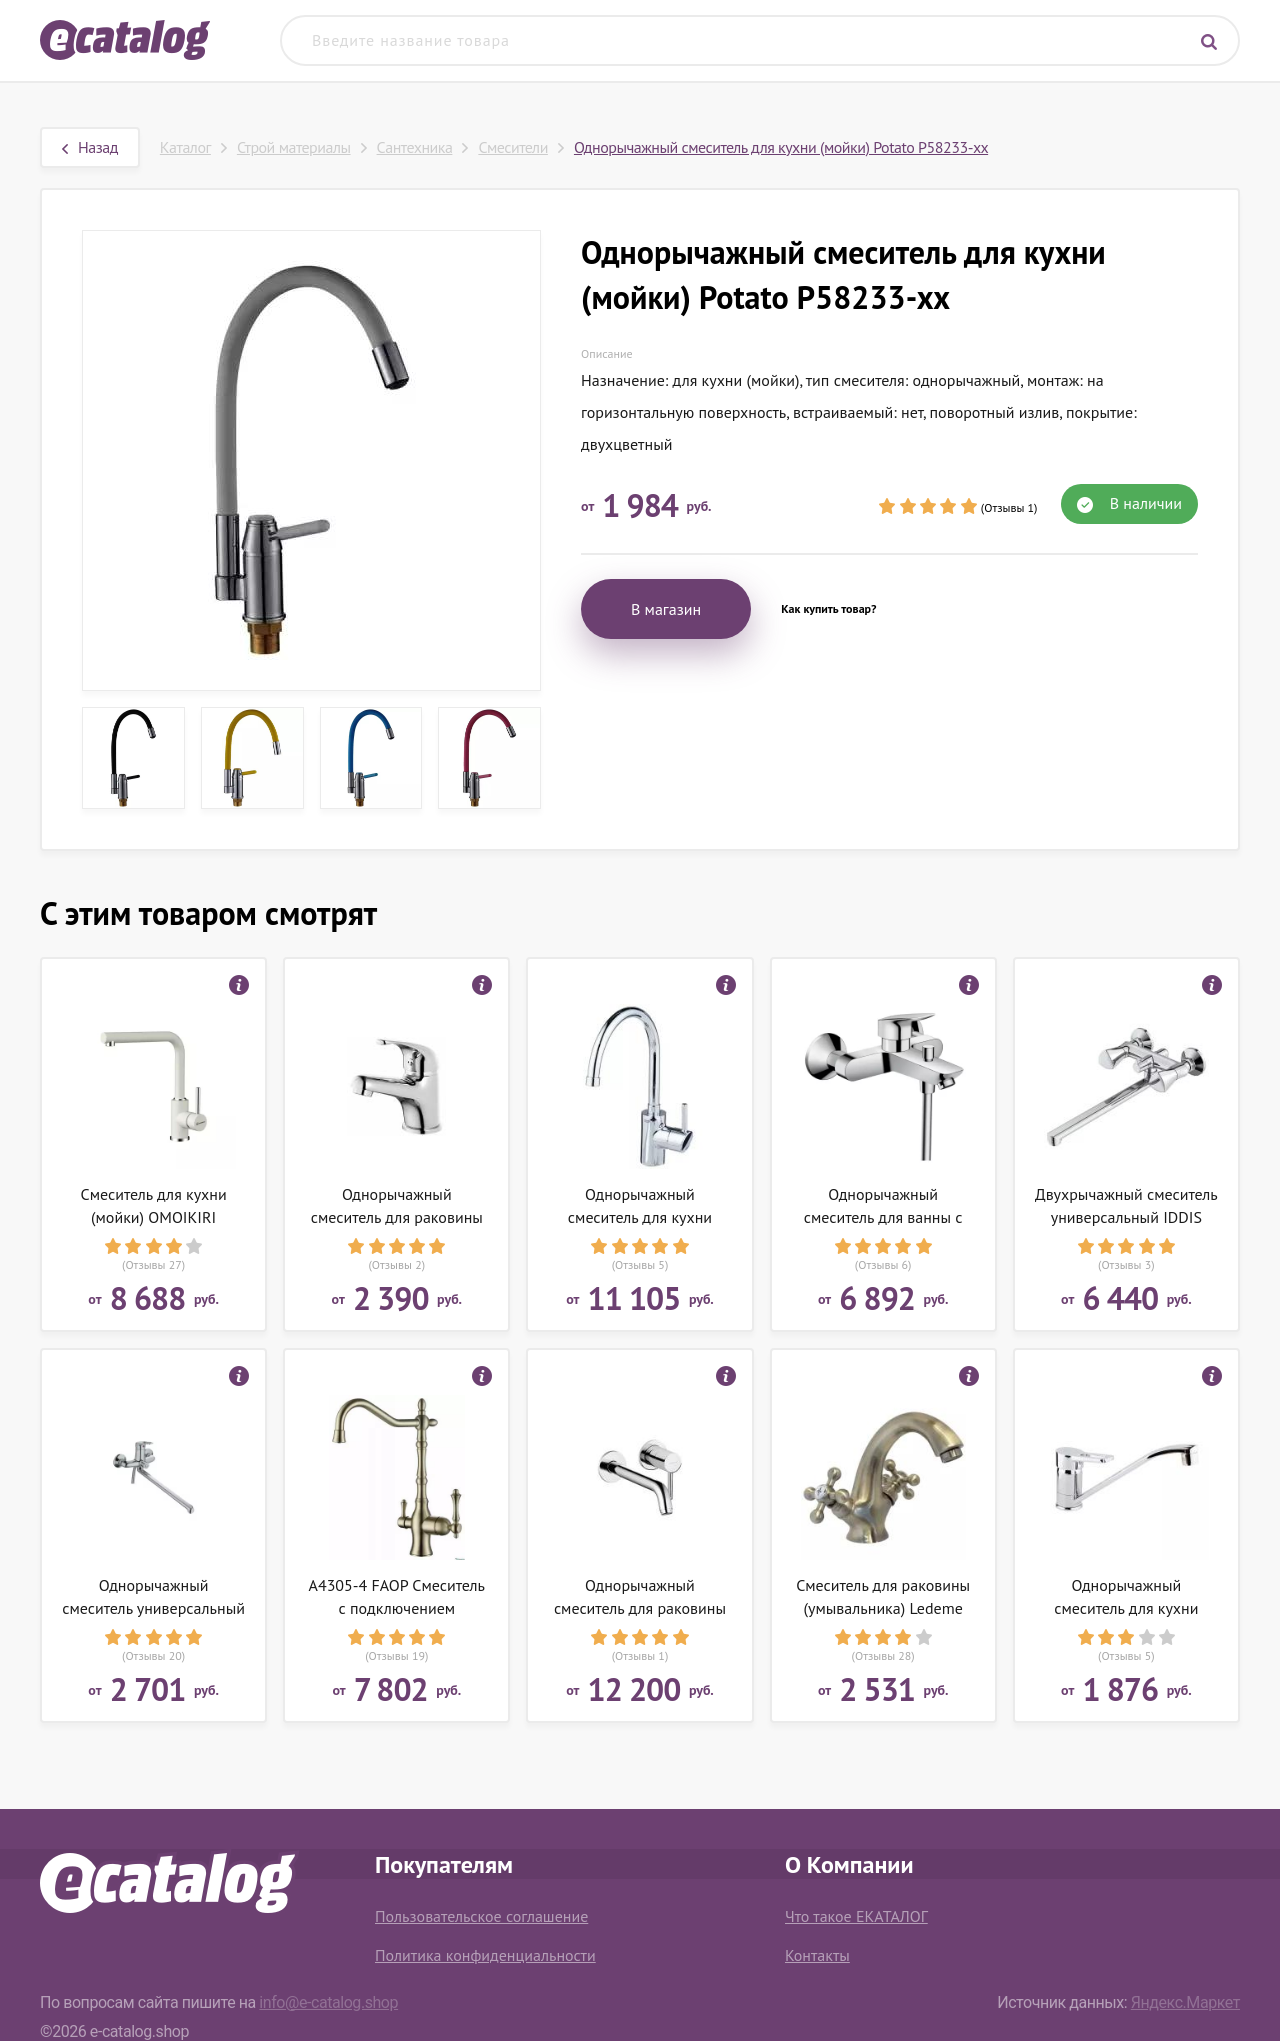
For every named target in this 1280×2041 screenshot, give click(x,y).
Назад (90, 147)
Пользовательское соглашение (481, 1916)
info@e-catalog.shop (328, 2002)
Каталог (185, 147)
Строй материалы (294, 147)
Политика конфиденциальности (485, 1955)
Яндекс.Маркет (1185, 2002)
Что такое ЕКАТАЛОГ (856, 1916)
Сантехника (415, 147)
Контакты (817, 1955)
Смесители (513, 147)
